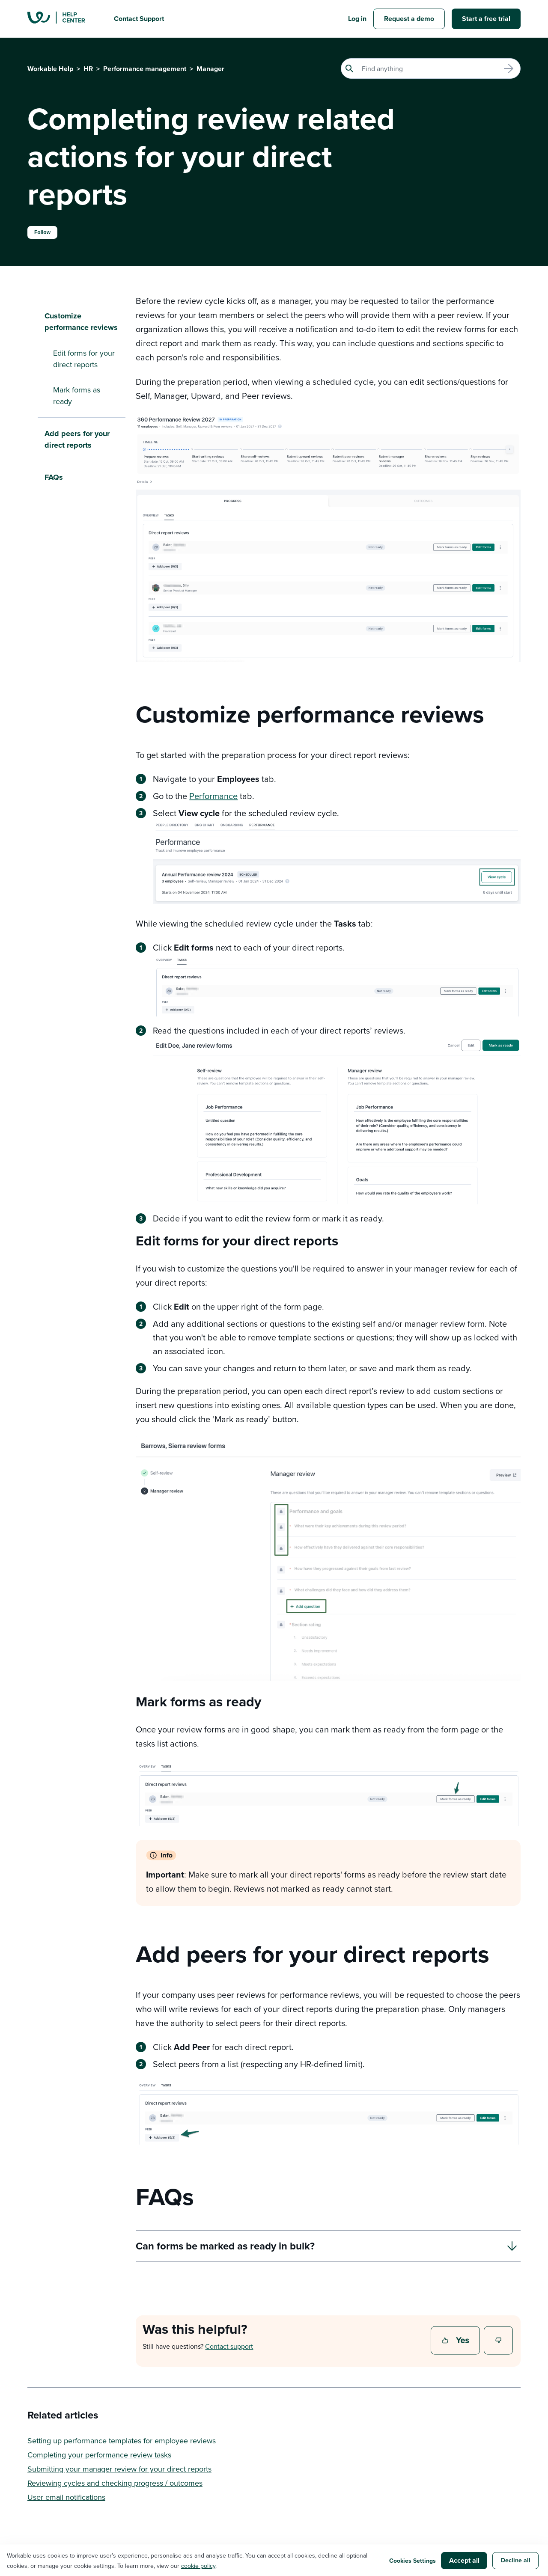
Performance (213, 796)
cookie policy (198, 2565)
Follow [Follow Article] (42, 232)
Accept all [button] (464, 2560)
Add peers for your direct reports (77, 439)
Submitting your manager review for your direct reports (119, 2468)
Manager (210, 69)
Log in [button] (357, 19)
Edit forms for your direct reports (84, 359)
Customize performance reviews (81, 321)
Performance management (144, 69)
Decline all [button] (515, 2560)
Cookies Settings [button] (412, 2560)
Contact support (229, 2346)
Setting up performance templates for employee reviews (121, 2440)
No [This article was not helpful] (499, 2341)
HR (88, 69)
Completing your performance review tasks (99, 2454)
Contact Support (139, 19)
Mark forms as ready (76, 395)
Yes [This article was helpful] (456, 2341)
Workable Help (50, 69)
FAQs (54, 477)
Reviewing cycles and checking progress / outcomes (115, 2483)
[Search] (431, 68)
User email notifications (66, 2497)
